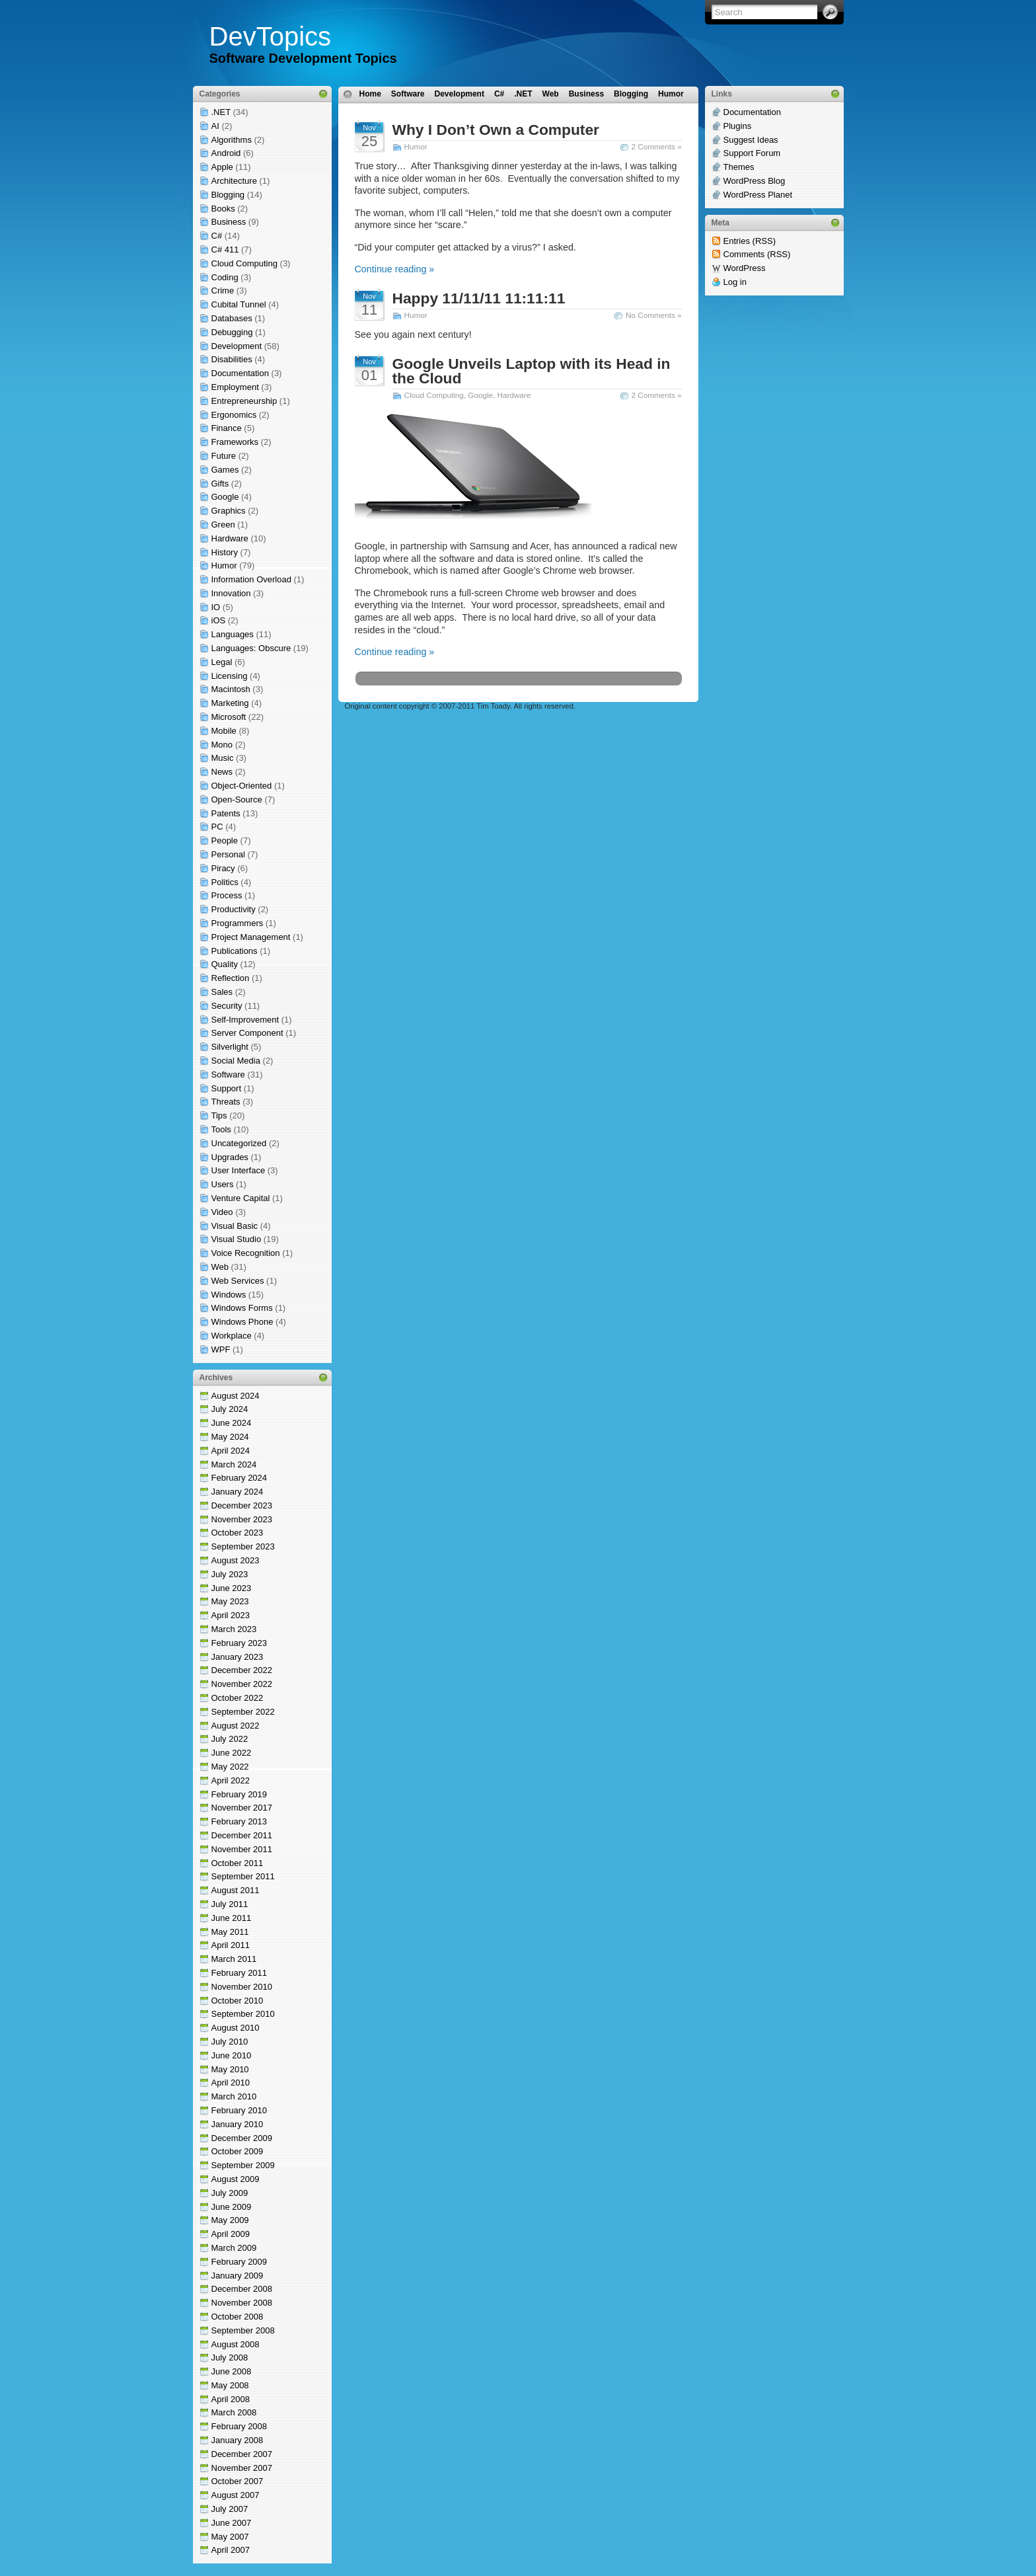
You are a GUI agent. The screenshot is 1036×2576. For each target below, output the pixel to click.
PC (217, 827)
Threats (225, 1102)
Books (223, 209)
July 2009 (229, 2193)
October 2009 (237, 2151)
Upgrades (229, 1157)
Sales (222, 992)
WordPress (744, 268)
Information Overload (251, 579)
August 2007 (235, 2495)
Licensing (229, 676)
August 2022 (235, 1726)
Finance (226, 428)
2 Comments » (657, 146)
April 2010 (230, 2083)
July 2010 (229, 2042)
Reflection (230, 978)
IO (216, 607)
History (224, 552)
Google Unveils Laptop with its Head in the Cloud (531, 371)
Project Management (251, 937)
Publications (234, 951)
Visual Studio (236, 1239)
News (222, 772)
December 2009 (242, 2138)
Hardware (229, 538)
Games (225, 470)
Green (223, 524)
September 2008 (243, 2330)
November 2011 (242, 1849)
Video (222, 1212)
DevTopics (270, 36)
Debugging (232, 332)
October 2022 (237, 1698)
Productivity (233, 909)
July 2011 (229, 1904)
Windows (228, 1295)
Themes (739, 167)
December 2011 (242, 1835)
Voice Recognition (245, 1253)
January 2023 (237, 1657)
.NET (221, 112)
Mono (222, 745)
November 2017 (242, 1808)
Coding (225, 277)
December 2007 (242, 2454)
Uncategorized (239, 1143)
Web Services (237, 1281)
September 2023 (243, 1546)
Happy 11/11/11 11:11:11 (479, 298)
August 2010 (235, 2028)
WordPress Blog (754, 181)
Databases (231, 318)
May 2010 (230, 2069)
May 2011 (230, 1932)
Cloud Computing (244, 263)
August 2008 (235, 2344)
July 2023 (229, 1574)
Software (228, 1074)
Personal (228, 854)
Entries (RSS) (749, 241)
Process (226, 895)
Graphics (228, 511)
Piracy (223, 868)
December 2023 (242, 1505)
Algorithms (231, 140)
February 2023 (239, 1643)
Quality (224, 964)
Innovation (231, 593)
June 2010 (231, 2055)
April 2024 (230, 1451)
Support (226, 1088)
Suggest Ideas (750, 140)
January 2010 (237, 2124)
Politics (225, 882)
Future (224, 456)
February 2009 (239, 2262)
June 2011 (231, 1918)
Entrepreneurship (244, 401)
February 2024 (239, 1478)
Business (228, 222)
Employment (235, 387)
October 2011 (237, 1863)
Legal (222, 662)
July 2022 (229, 1739)
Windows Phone (242, 1322)
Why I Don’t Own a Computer (495, 129)
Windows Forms (242, 1308)
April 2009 (230, 2234)
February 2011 (239, 1973)
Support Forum (752, 153)
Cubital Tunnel (238, 304)
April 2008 (230, 2399)
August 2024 (235, 1396)
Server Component (247, 1033)
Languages (232, 634)
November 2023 (242, 1519)
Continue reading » (395, 269)
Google (225, 497)
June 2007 (231, 2523)
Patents (225, 813)
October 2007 (237, 2481)
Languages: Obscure (251, 648)
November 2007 (242, 2468)
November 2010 (242, 1987)
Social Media (235, 1061)
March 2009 (234, 2248)
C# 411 (225, 249)
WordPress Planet (758, 195)
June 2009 (231, 2207)
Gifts (220, 483)
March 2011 (234, 1959)
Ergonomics (234, 415)
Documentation (240, 373)
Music (222, 758)
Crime (223, 290)
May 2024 (230, 1437)
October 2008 (237, 2317)
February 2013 (239, 1821)
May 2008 (230, 2385)
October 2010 (237, 2001)
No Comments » (653, 315)
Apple (222, 167)
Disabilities (231, 359)
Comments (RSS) (757, 254)
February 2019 (239, 1794)
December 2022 (242, 1670)
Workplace (231, 1336)
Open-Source (236, 799)
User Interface (238, 1170)
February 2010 (239, 2110)
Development (236, 346)
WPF (221, 1349)
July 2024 (229, 1409)
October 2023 (237, 1533)
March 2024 (234, 1464)
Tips (219, 1115)
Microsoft (228, 717)
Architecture (234, 181)
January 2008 (237, 2440)
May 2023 (230, 1601)
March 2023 (234, 1629)
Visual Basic (234, 1226)
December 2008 (242, 2289)
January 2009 (237, 2276)
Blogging (228, 195)
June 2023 (231, 1588)
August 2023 (235, 1560)
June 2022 (231, 1753)
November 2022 (242, 1684)
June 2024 (231, 1423)
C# (217, 236)
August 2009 (235, 2179)
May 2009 (230, 2220)
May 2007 (230, 2537)
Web (220, 1267)
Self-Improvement (245, 1020)
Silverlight (229, 1047)
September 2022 (243, 1712)
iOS (218, 620)
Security (226, 1006)
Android (226, 153)
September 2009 (243, 2165)
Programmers (237, 923)
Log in (735, 282)
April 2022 (230, 1780)
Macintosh (230, 689)
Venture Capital (240, 1198)
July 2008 (229, 2357)
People (224, 840)
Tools (221, 1129)
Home (370, 93)
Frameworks (235, 442)
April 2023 (230, 1615)
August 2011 (235, 1890)
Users (222, 1184)
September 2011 (243, 1876)
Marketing (230, 703)
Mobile (224, 731)
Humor (224, 565)
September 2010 (243, 2014)
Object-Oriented (241, 786)
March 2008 (234, 2412)
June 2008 (231, 2371)
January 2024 (237, 1492)
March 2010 (234, 2096)
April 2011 (230, 1945)
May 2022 (230, 1767)
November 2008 (242, 2303)
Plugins (737, 126)
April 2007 (230, 2550)
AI (215, 126)
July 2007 (229, 2509)
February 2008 (239, 2426)
